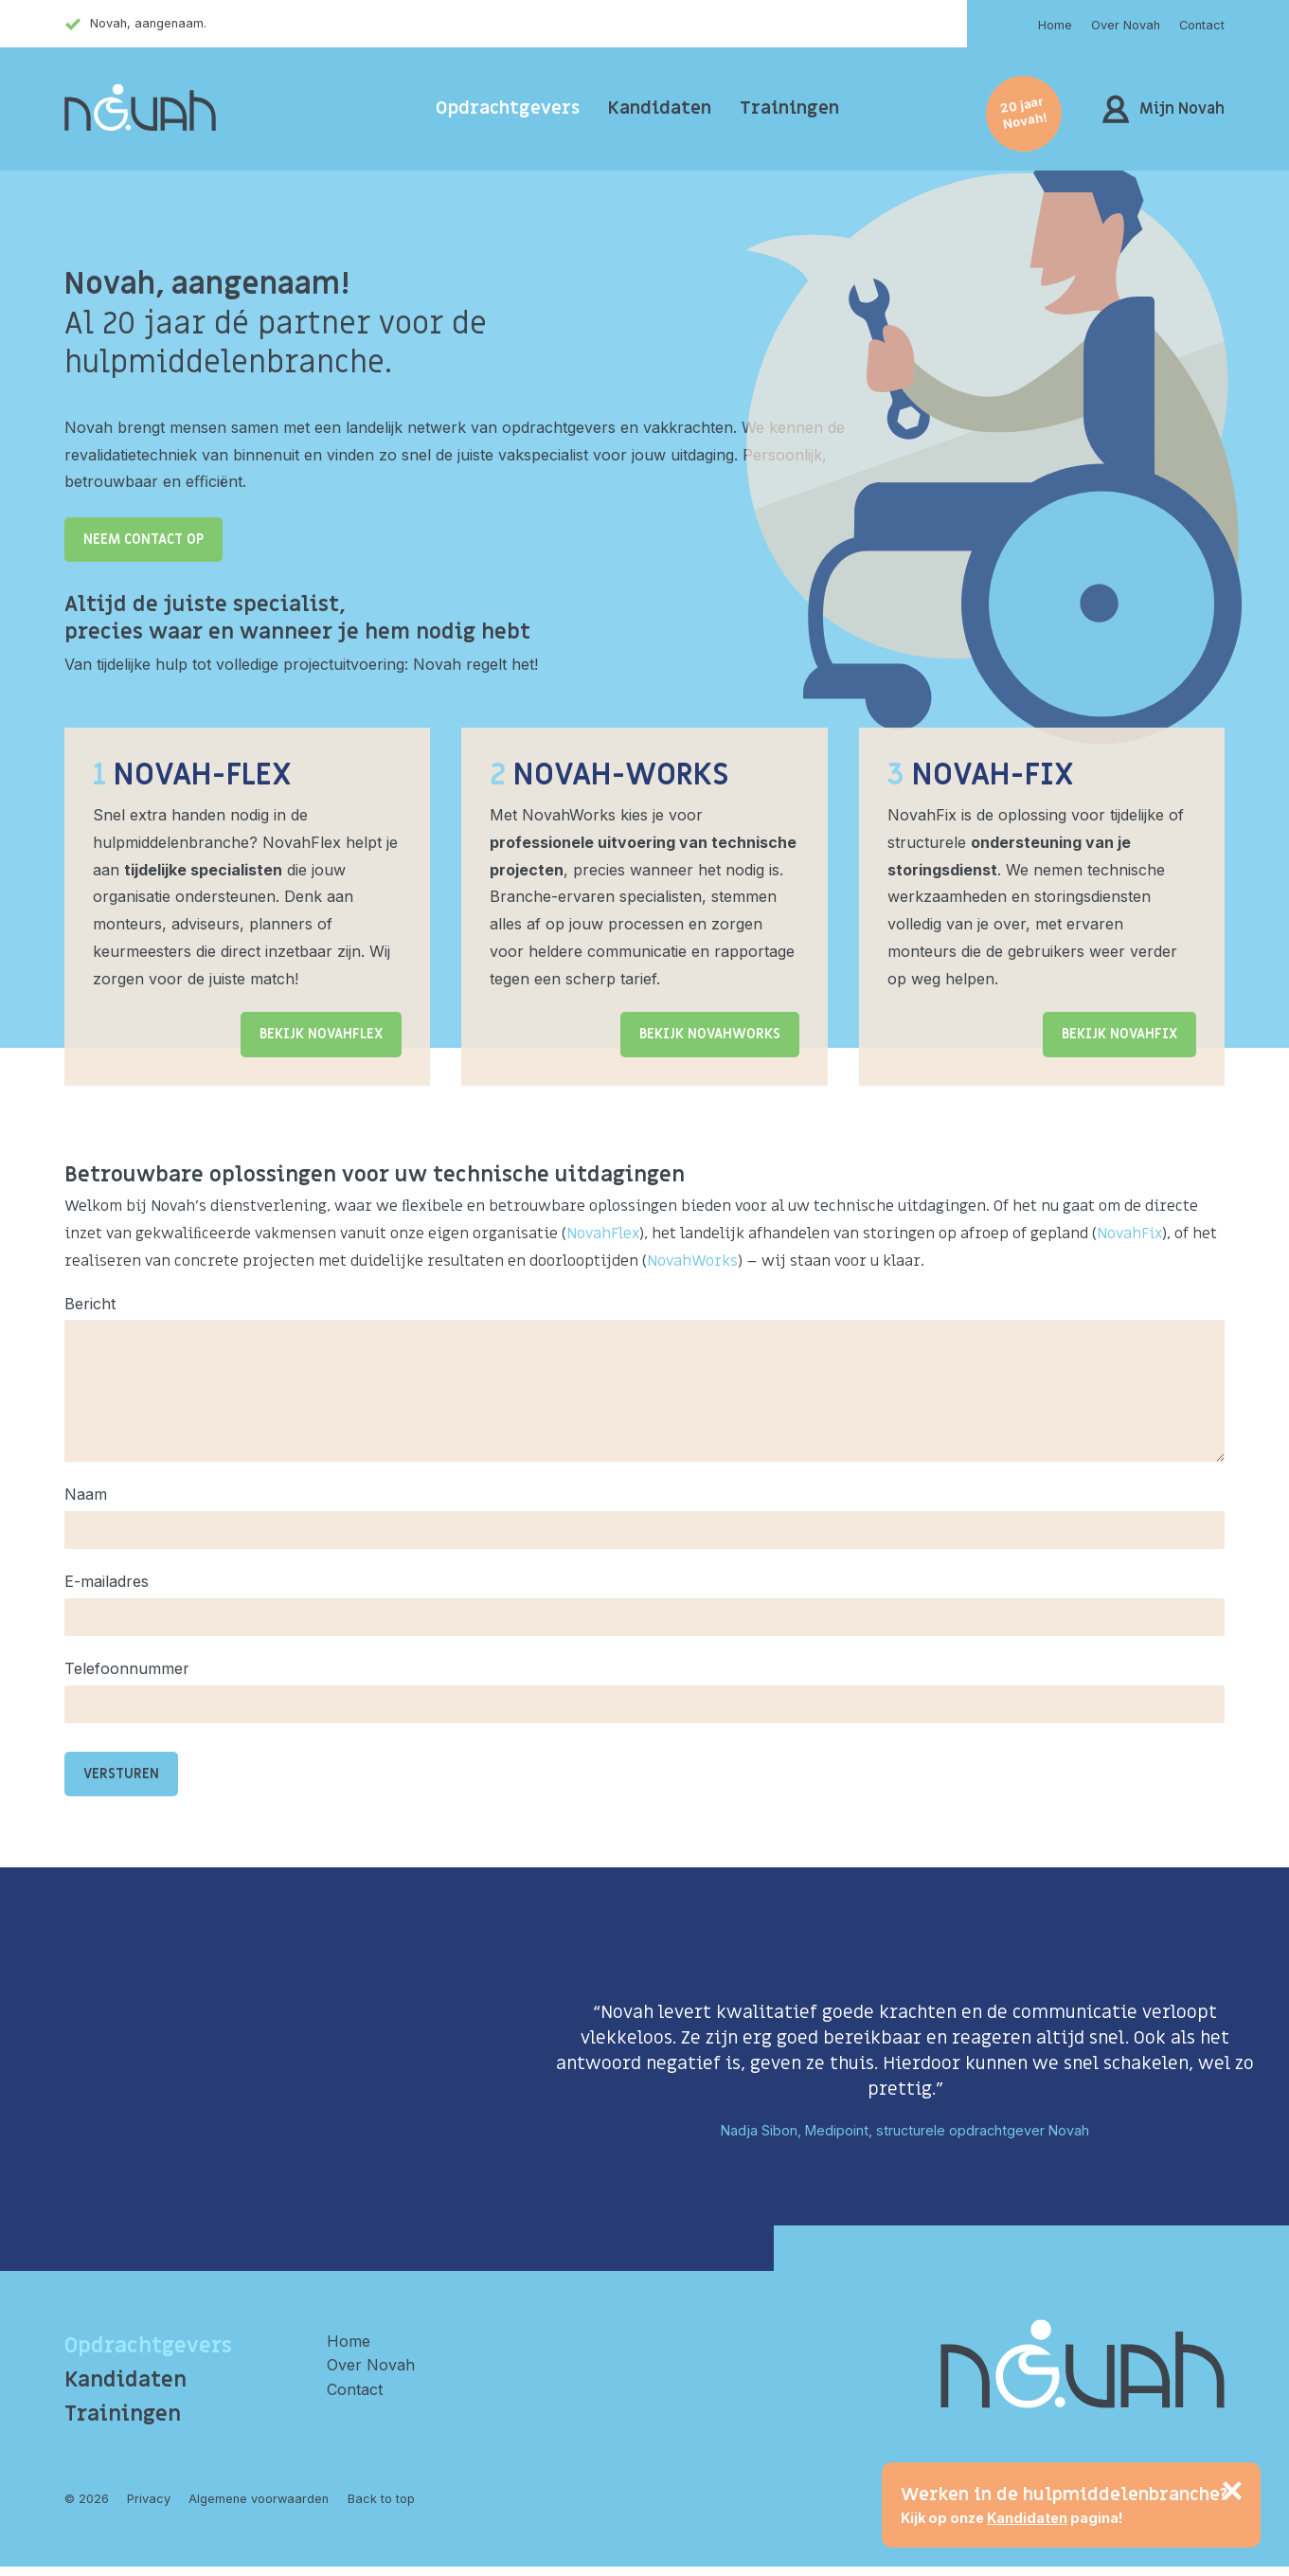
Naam (85, 1494)
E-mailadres (106, 1581)
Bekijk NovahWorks (709, 1034)
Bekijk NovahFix (1119, 1034)
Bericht (90, 1303)
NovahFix (1129, 1233)
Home (1055, 25)
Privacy (148, 2499)
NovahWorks (692, 1261)
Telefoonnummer (126, 1668)
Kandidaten (659, 108)
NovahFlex (602, 1233)
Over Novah (1125, 25)
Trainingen (789, 108)
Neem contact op (143, 540)
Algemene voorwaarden (258, 2499)
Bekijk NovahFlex (321, 1034)
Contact (1202, 25)
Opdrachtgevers (508, 108)
